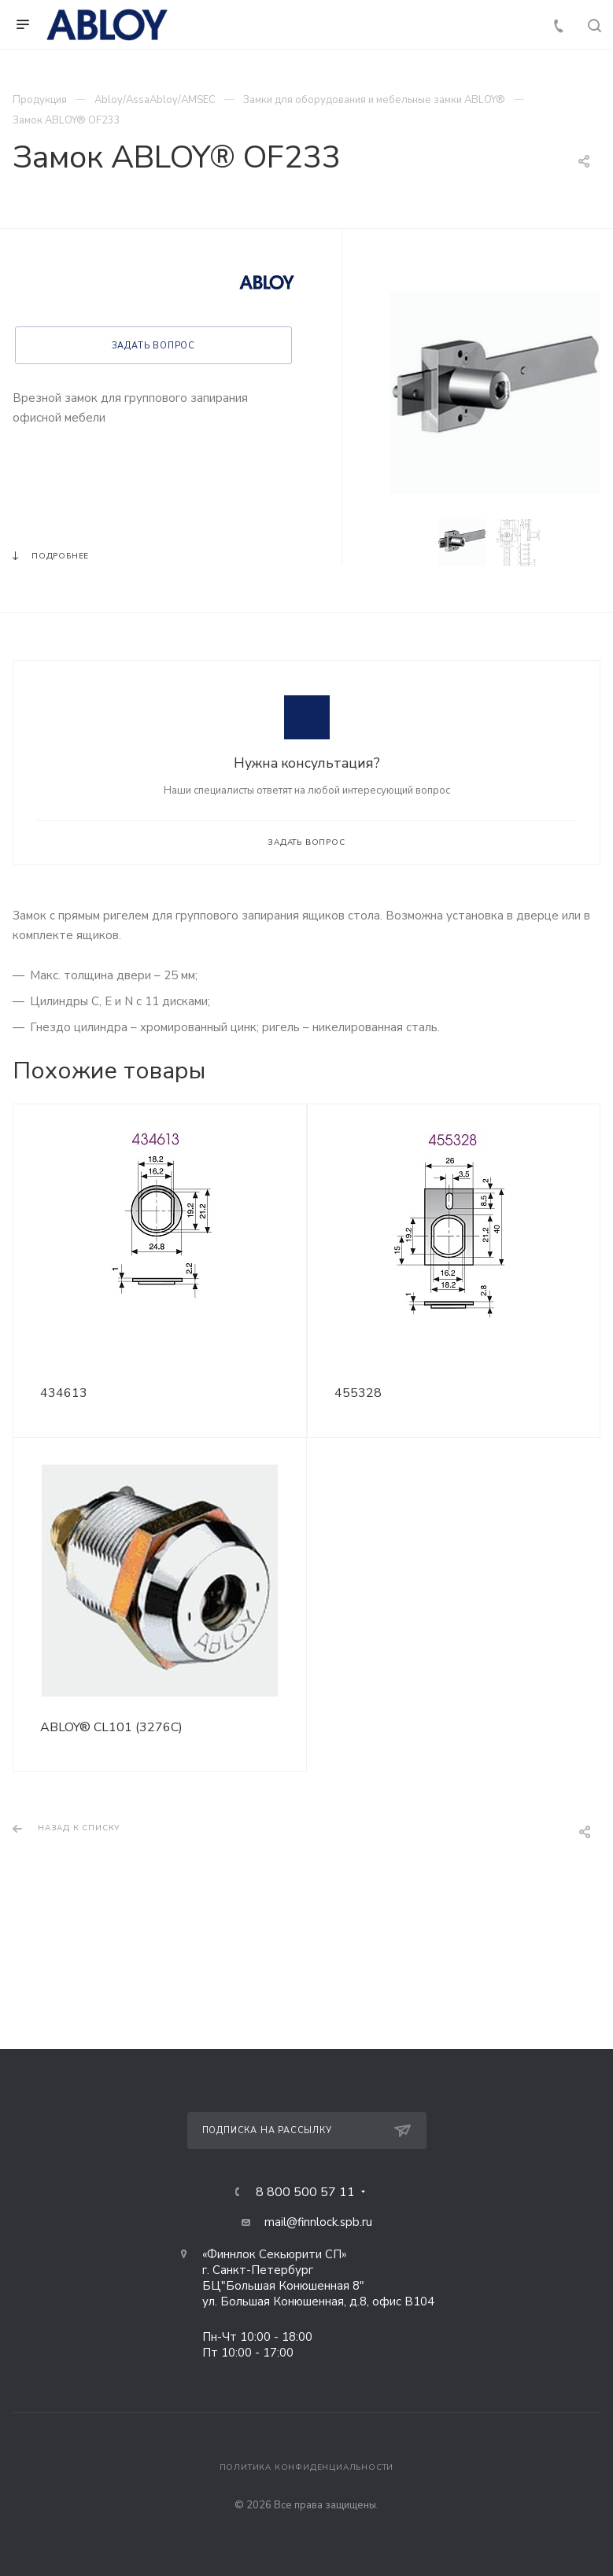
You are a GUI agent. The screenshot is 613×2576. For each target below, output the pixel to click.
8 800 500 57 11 (305, 2192)
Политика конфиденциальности (307, 2467)
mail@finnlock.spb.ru (318, 2222)
